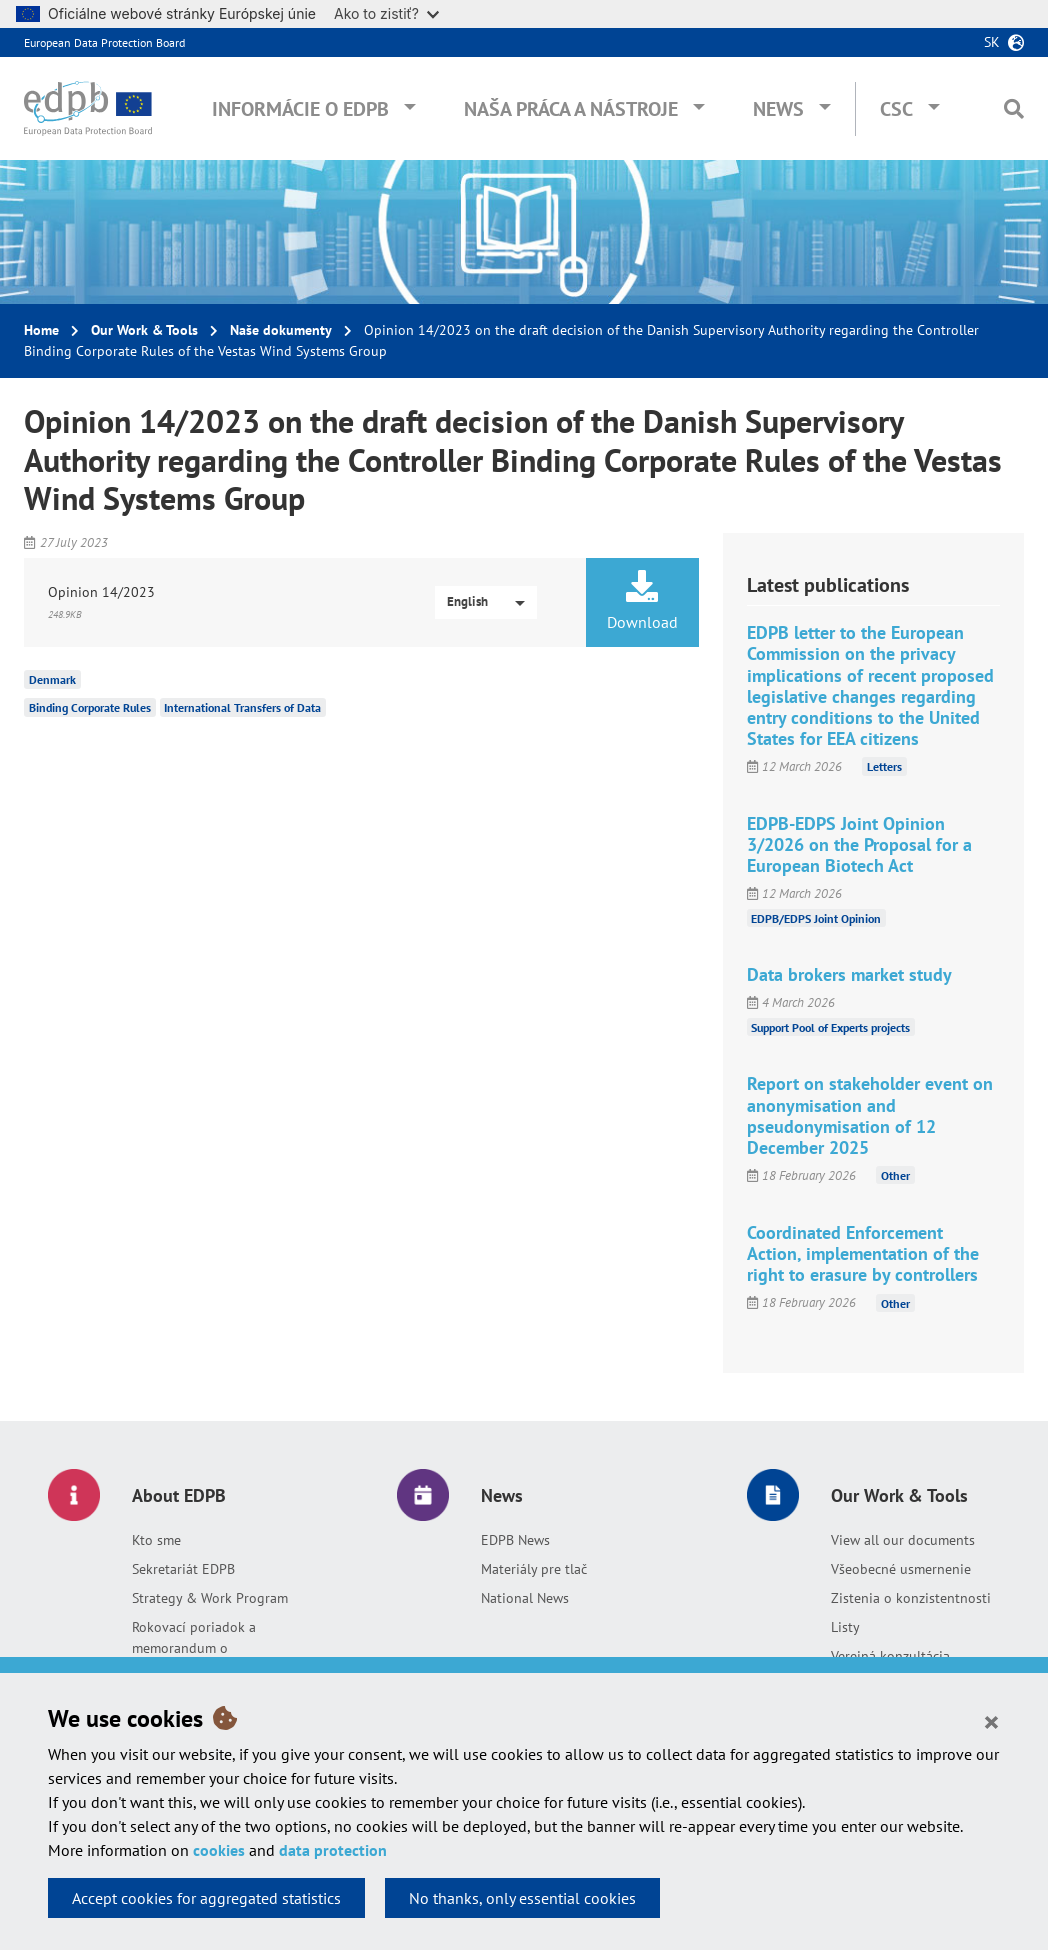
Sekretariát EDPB (183, 1569)
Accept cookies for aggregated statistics (206, 1898)
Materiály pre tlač (534, 1569)
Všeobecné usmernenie (901, 1569)
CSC (896, 109)
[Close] (991, 1721)
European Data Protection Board (104, 42)
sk (992, 42)
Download (642, 601)
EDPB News (515, 1540)
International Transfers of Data (242, 707)
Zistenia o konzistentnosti (911, 1598)
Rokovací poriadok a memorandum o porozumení (194, 1648)
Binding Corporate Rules (90, 707)
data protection (333, 1850)
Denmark (52, 679)
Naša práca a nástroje (571, 109)
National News (525, 1598)
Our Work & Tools (144, 330)
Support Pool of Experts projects (830, 1026)
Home (41, 330)
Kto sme (156, 1540)
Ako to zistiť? (386, 13)
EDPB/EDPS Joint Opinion (816, 917)
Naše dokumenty (281, 330)
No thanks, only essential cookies (522, 1898)
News (778, 109)
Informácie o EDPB (300, 109)
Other (895, 1175)
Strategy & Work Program (210, 1598)
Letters (884, 766)
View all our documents (903, 1540)
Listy (845, 1627)
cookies (219, 1850)
